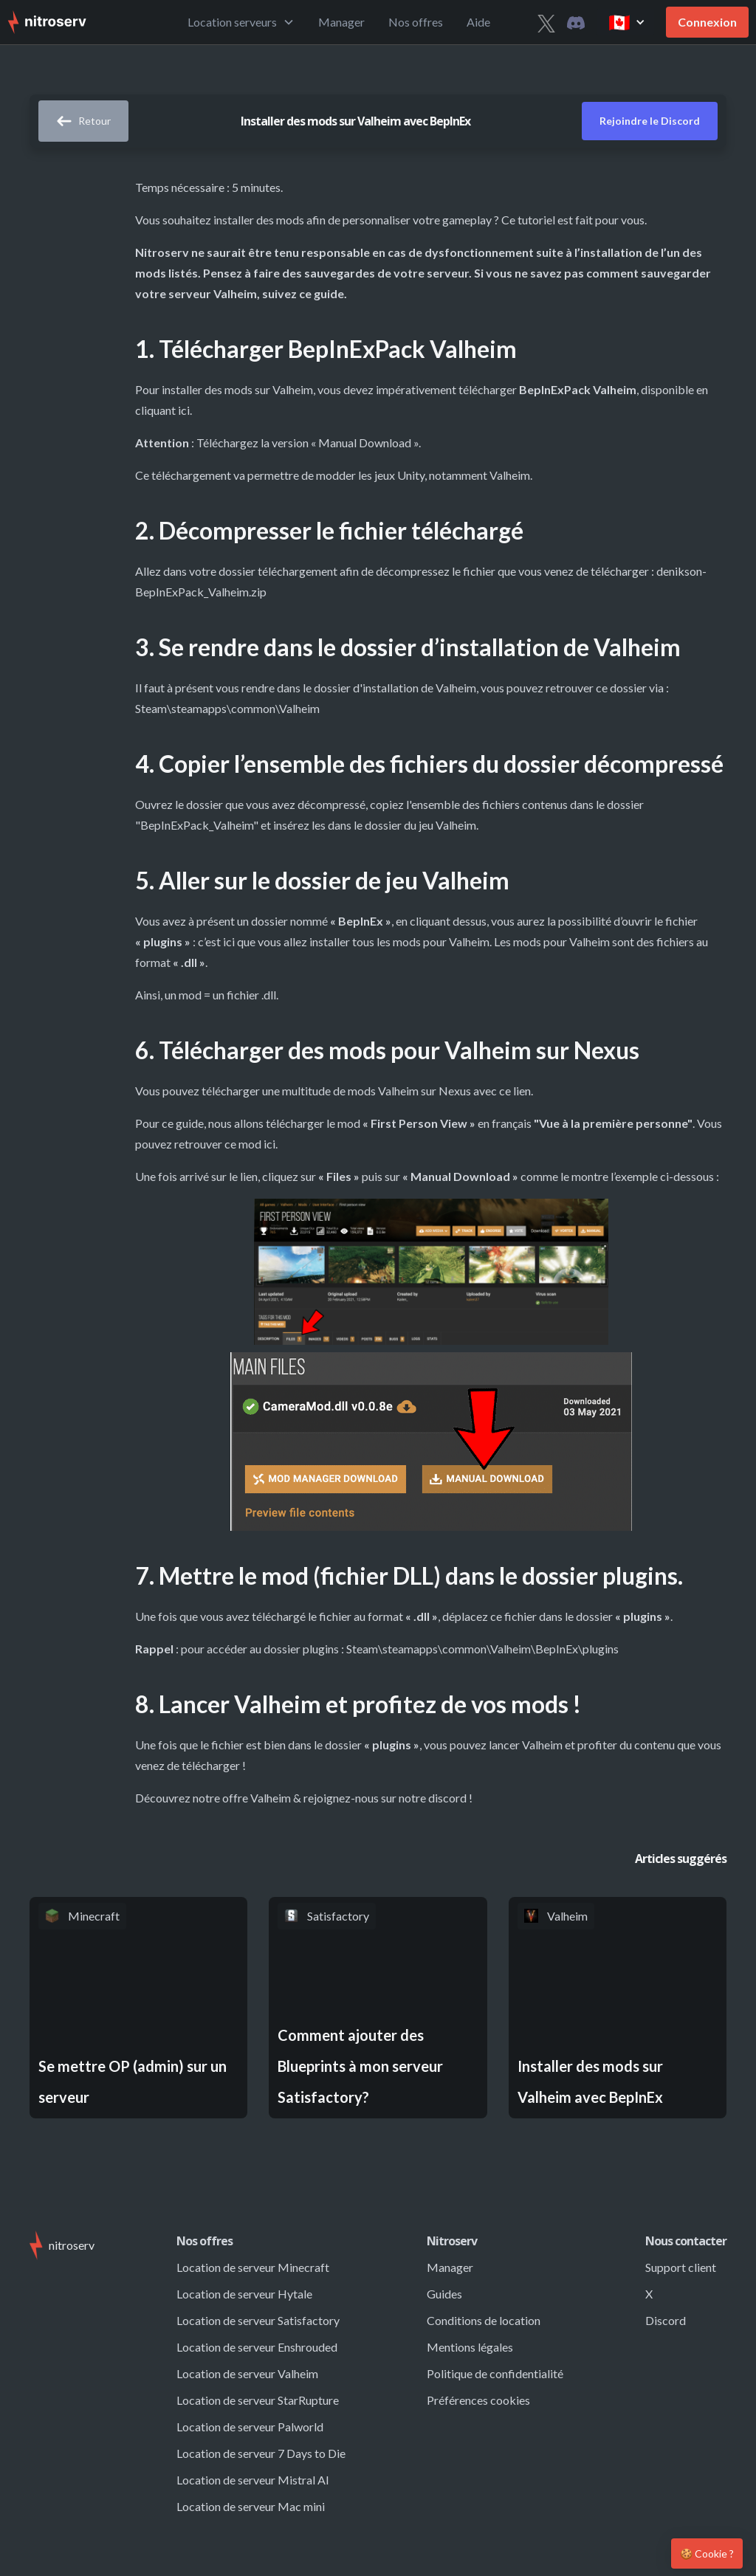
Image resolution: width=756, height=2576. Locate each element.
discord (447, 1798)
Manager (341, 22)
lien (522, 1091)
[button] (241, 22)
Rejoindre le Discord (649, 120)
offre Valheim (256, 1798)
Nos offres (415, 22)
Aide (478, 22)
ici (269, 1144)
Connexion (707, 22)
